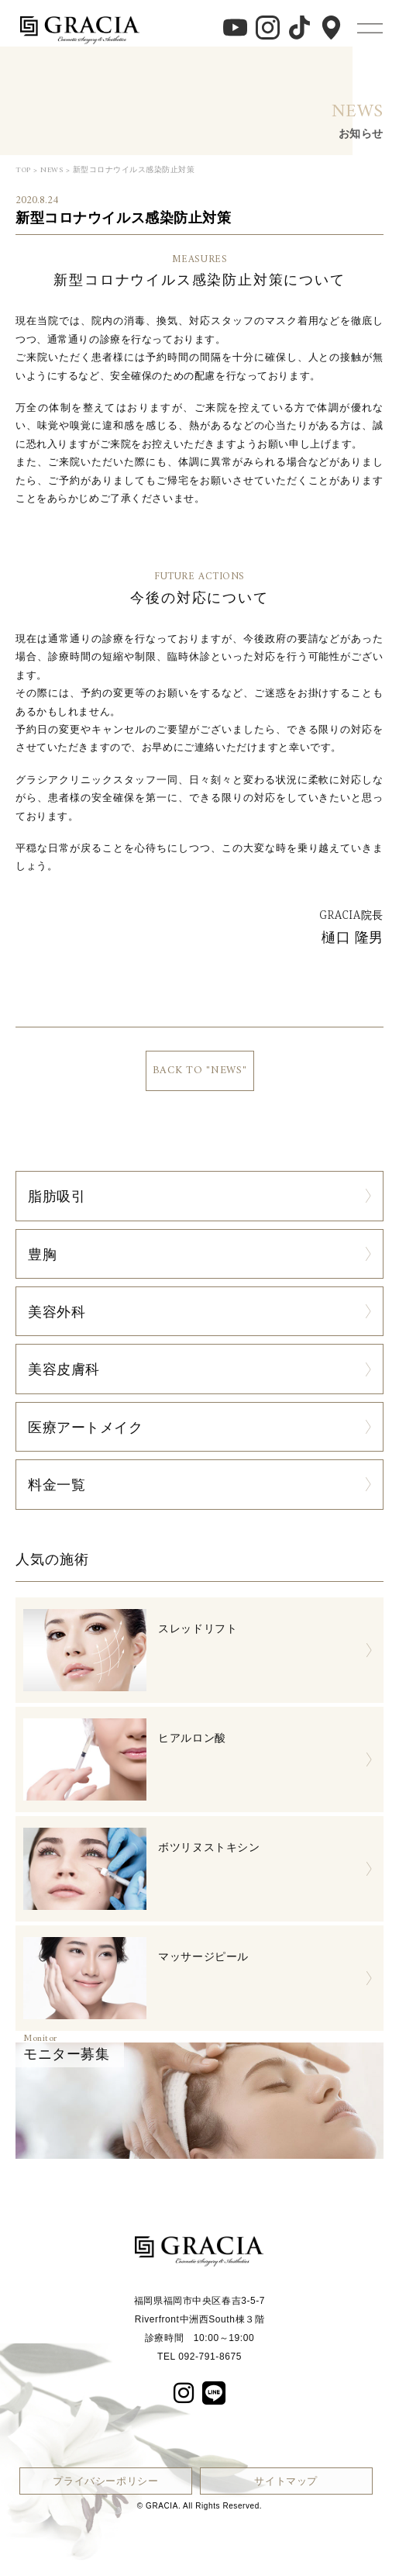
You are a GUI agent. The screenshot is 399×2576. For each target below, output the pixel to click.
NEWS (51, 170)
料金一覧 (56, 1484)
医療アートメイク (85, 1426)
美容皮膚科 (64, 1368)
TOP (23, 170)
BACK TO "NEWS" (200, 1070)
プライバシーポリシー (105, 2481)
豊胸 (42, 1254)
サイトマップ (286, 2481)
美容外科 (56, 1311)
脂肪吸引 (56, 1195)
